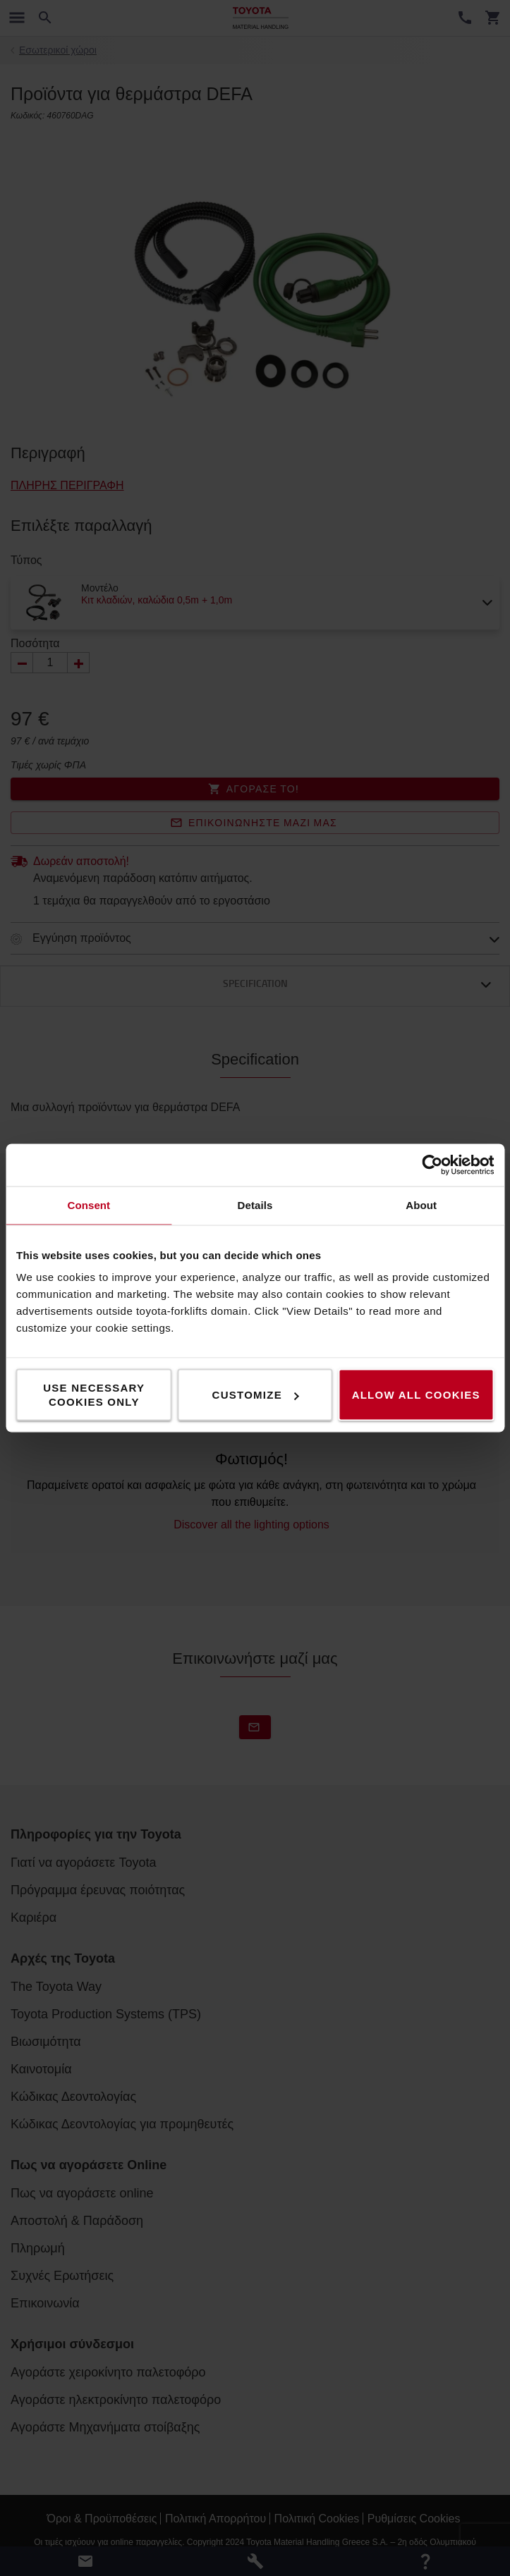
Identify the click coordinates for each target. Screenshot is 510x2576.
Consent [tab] (88, 1205)
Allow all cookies (416, 1395)
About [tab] (421, 1205)
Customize (255, 1395)
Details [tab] (255, 1205)
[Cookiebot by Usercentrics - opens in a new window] (432, 1165)
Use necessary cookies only (94, 1395)
